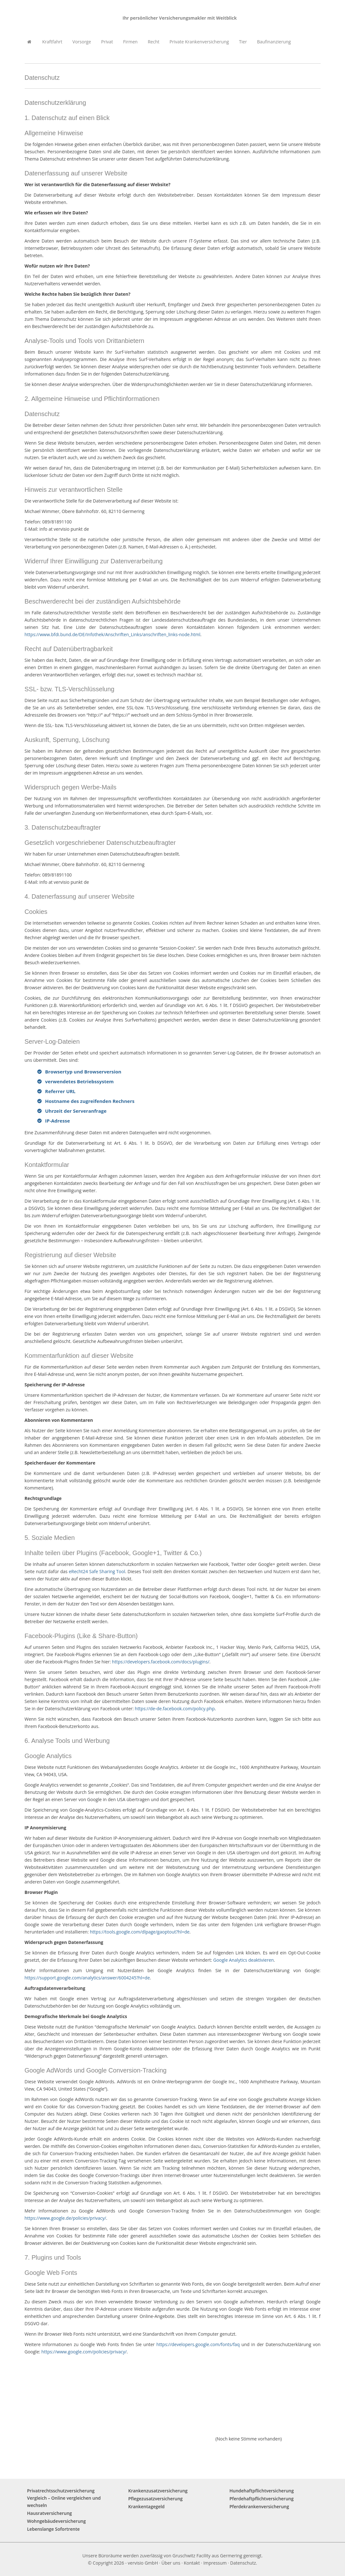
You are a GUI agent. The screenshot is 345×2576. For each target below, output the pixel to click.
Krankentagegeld (146, 2506)
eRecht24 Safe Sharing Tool (97, 1571)
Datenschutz (243, 2563)
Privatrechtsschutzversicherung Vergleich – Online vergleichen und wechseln (64, 2498)
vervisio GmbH (143, 2563)
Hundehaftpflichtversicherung (262, 2491)
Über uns (170, 2563)
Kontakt (192, 2563)
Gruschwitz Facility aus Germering (207, 2556)
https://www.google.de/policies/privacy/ (65, 2218)
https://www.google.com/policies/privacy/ (84, 2352)
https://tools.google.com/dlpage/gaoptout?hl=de (139, 1932)
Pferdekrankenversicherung (259, 2506)
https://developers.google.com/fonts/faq (198, 2344)
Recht (153, 42)
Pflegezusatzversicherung (155, 2499)
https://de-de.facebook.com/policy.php (175, 1709)
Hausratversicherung (49, 2513)
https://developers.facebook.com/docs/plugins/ (160, 1662)
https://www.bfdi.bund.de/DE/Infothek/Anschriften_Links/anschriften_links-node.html (112, 634)
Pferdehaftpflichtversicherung (262, 2499)
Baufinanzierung (274, 42)
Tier (243, 42)
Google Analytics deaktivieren (243, 1960)
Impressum (215, 2563)
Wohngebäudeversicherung (56, 2521)
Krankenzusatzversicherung (158, 2491)
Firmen (130, 42)
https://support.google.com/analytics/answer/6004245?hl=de (87, 1978)
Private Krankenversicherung (199, 42)
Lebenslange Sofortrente (53, 2529)
